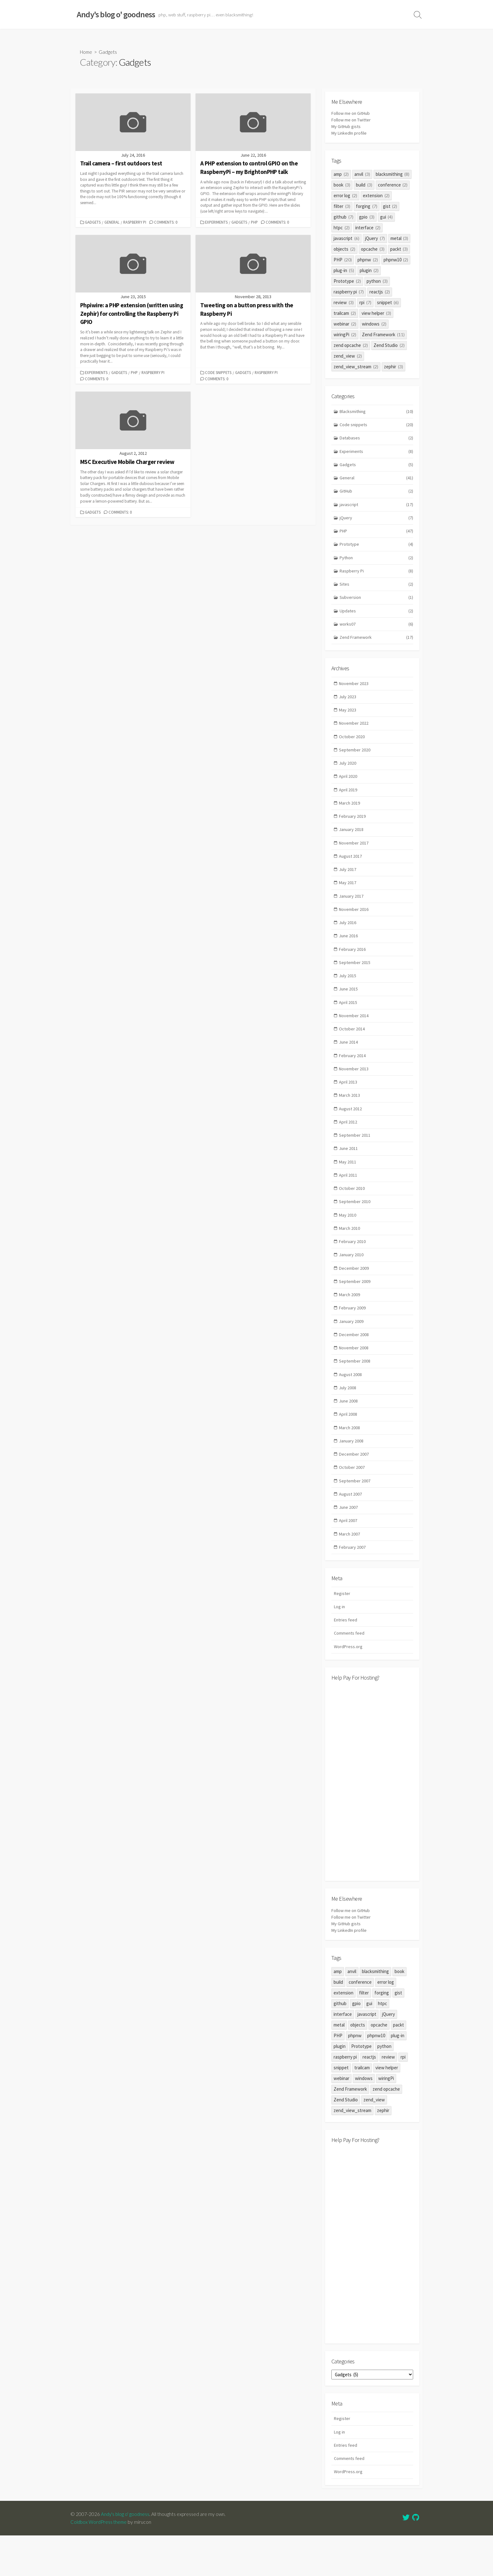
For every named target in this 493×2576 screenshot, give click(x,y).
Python (376, 563)
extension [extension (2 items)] (376, 197)
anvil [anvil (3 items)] (362, 175)
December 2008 (354, 1364)
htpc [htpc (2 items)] (342, 229)
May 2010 (348, 1240)
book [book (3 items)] (342, 186)
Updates (376, 618)
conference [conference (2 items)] (393, 186)
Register (342, 1629)
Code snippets (219, 373)
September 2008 (355, 1391)
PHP (255, 223)
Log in (340, 1643)
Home (87, 52)
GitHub (376, 495)
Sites (376, 591)
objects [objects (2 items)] (344, 250)
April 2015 (348, 1021)
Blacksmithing (376, 412)
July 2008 (348, 1418)
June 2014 (349, 1062)
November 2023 (354, 692)
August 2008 (351, 1405)
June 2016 (349, 953)
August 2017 (351, 870)
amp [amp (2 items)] (341, 175)
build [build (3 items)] (364, 186)
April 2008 (348, 1446)
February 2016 (353, 966)
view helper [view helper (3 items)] (376, 314)
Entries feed (346, 1657)
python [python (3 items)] (377, 282)
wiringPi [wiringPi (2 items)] (345, 336)
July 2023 (348, 706)
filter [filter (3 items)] (342, 207)
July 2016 (348, 939)
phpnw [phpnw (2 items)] (367, 261)
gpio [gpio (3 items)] (366, 218)
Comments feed (350, 1671)
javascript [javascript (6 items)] (346, 240)
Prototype (376, 550)
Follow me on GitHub (351, 114)
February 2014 (353, 1076)
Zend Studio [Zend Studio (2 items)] (389, 346)
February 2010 (353, 1268)
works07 (376, 632)
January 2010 (351, 1281)
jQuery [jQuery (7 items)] (375, 240)
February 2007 (353, 1583)
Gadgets (93, 223)
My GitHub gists (347, 128)
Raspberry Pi (135, 223)
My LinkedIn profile (350, 134)
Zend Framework (376, 646)
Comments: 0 (167, 223)
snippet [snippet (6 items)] (388, 304)
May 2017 (348, 898)
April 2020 (348, 788)
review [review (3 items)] (344, 304)
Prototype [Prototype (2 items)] (347, 282)
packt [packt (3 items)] (399, 250)
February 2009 (353, 1336)
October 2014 (352, 1048)
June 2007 (349, 1542)
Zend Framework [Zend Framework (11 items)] (383, 336)
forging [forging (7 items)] (366, 207)
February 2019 (353, 829)
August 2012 (351, 1131)
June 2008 (349, 1432)
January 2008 (351, 1473)
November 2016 (354, 925)
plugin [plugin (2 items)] (369, 272)
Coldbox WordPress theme (99, 2562)
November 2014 (354, 1035)
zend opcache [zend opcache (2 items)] (351, 346)
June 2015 (349, 1007)
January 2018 (351, 843)
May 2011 (348, 1185)
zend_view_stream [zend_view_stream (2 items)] (356, 368)
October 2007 (352, 1500)
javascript (376, 508)
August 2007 (351, 1528)
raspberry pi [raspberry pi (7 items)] (349, 293)
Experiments (217, 223)
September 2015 (355, 980)
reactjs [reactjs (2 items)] (379, 293)
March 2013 (350, 1117)
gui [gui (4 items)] (386, 218)
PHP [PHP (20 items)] (343, 261)
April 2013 (348, 1103)
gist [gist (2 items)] (390, 207)
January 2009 (351, 1350)
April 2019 (348, 802)
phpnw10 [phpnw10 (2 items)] (396, 261)
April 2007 (348, 1555)
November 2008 (354, 1377)
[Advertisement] (372, 1818)
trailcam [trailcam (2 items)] (345, 314)
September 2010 (355, 1226)
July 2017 (348, 884)
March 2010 (350, 1254)
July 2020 (348, 775)
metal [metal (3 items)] (399, 240)
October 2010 (352, 1213)
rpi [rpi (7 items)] (365, 304)
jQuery (376, 522)
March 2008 (350, 1460)
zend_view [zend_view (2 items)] (348, 357)
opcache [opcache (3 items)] (373, 250)
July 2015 (348, 994)
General (112, 223)
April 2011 (348, 1199)
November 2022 (354, 733)
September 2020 (355, 761)
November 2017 (354, 857)
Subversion (376, 604)
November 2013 (354, 1090)
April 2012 (348, 1144)
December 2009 (354, 1295)
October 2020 (352, 747)
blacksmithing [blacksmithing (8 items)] (393, 175)
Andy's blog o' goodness (126, 2554)
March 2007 (350, 1569)
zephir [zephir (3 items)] (393, 368)
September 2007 (355, 1514)
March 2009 (350, 1322)
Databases (376, 440)
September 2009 (355, 1309)
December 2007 (354, 1487)
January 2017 (351, 911)
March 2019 (350, 815)
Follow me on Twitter (352, 121)
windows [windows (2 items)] (374, 325)
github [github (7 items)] (343, 218)
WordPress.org (348, 1684)
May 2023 (348, 719)
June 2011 (349, 1172)
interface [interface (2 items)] (367, 229)
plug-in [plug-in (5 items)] (344, 272)
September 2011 (355, 1158)
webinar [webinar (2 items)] (345, 325)
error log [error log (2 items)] (345, 197)
